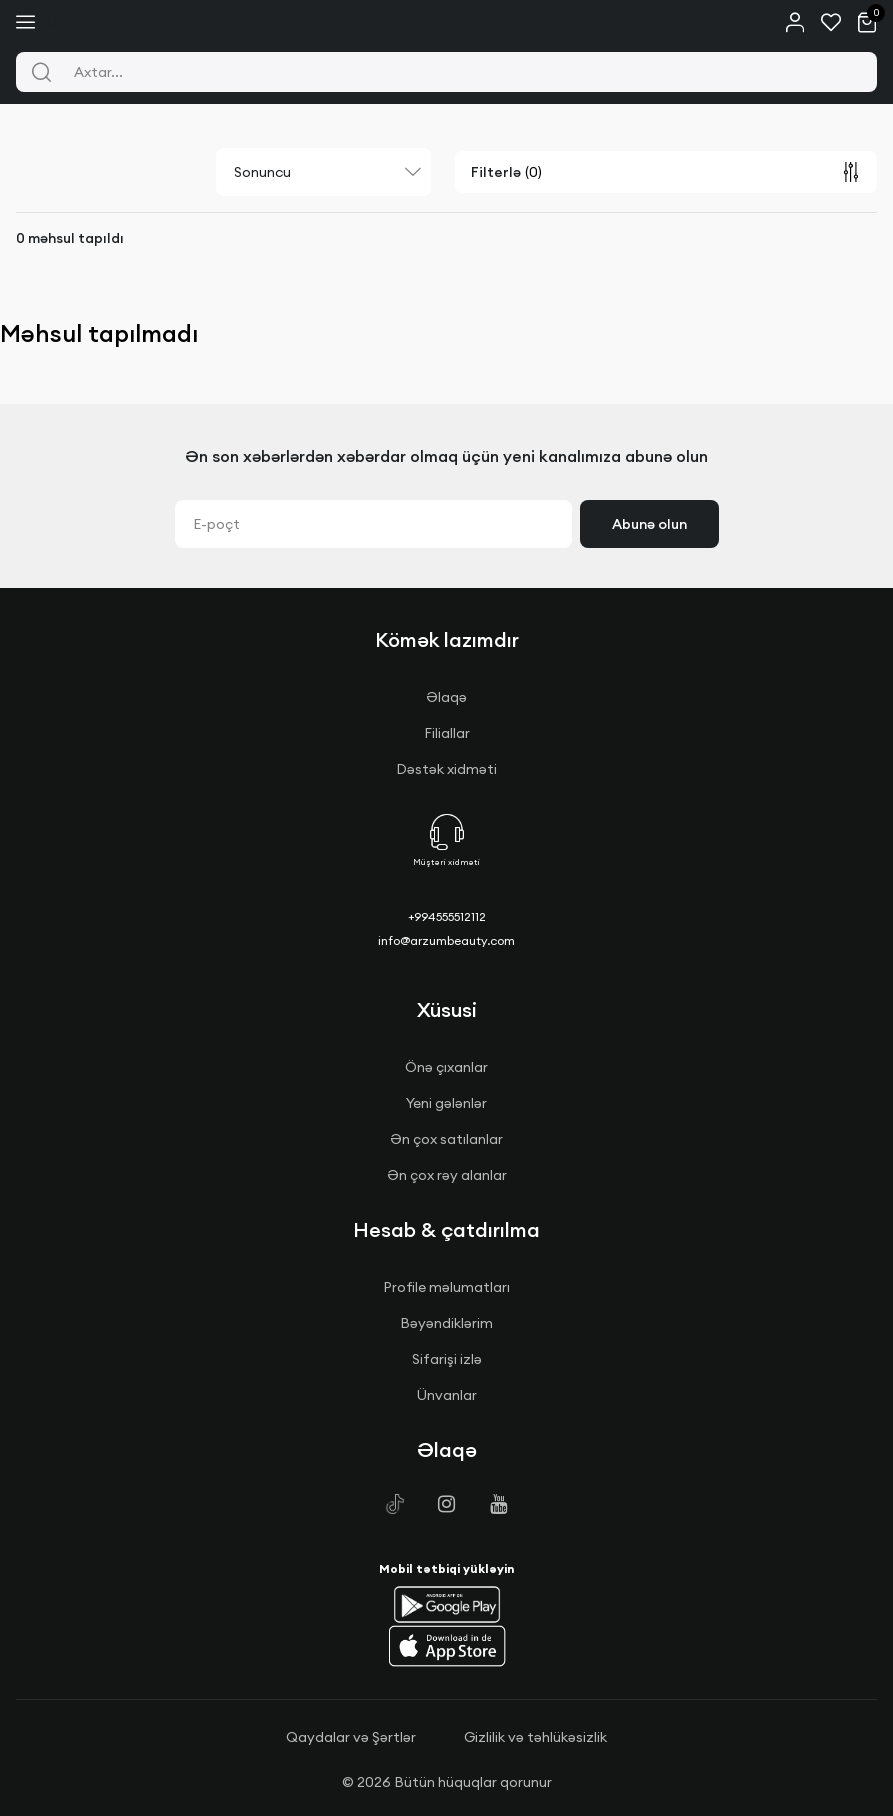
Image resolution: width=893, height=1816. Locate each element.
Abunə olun (649, 524)
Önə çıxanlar (446, 1067)
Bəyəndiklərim (446, 1323)
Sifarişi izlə (447, 1359)
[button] (447, 1604)
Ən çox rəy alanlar (447, 1175)
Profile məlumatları (446, 1287)
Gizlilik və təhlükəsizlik (535, 1737)
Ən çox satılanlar (446, 1139)
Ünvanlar (447, 1395)
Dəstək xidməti (446, 769)
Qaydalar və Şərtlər (351, 1737)
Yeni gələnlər (446, 1103)
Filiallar (447, 733)
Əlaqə (446, 697)
